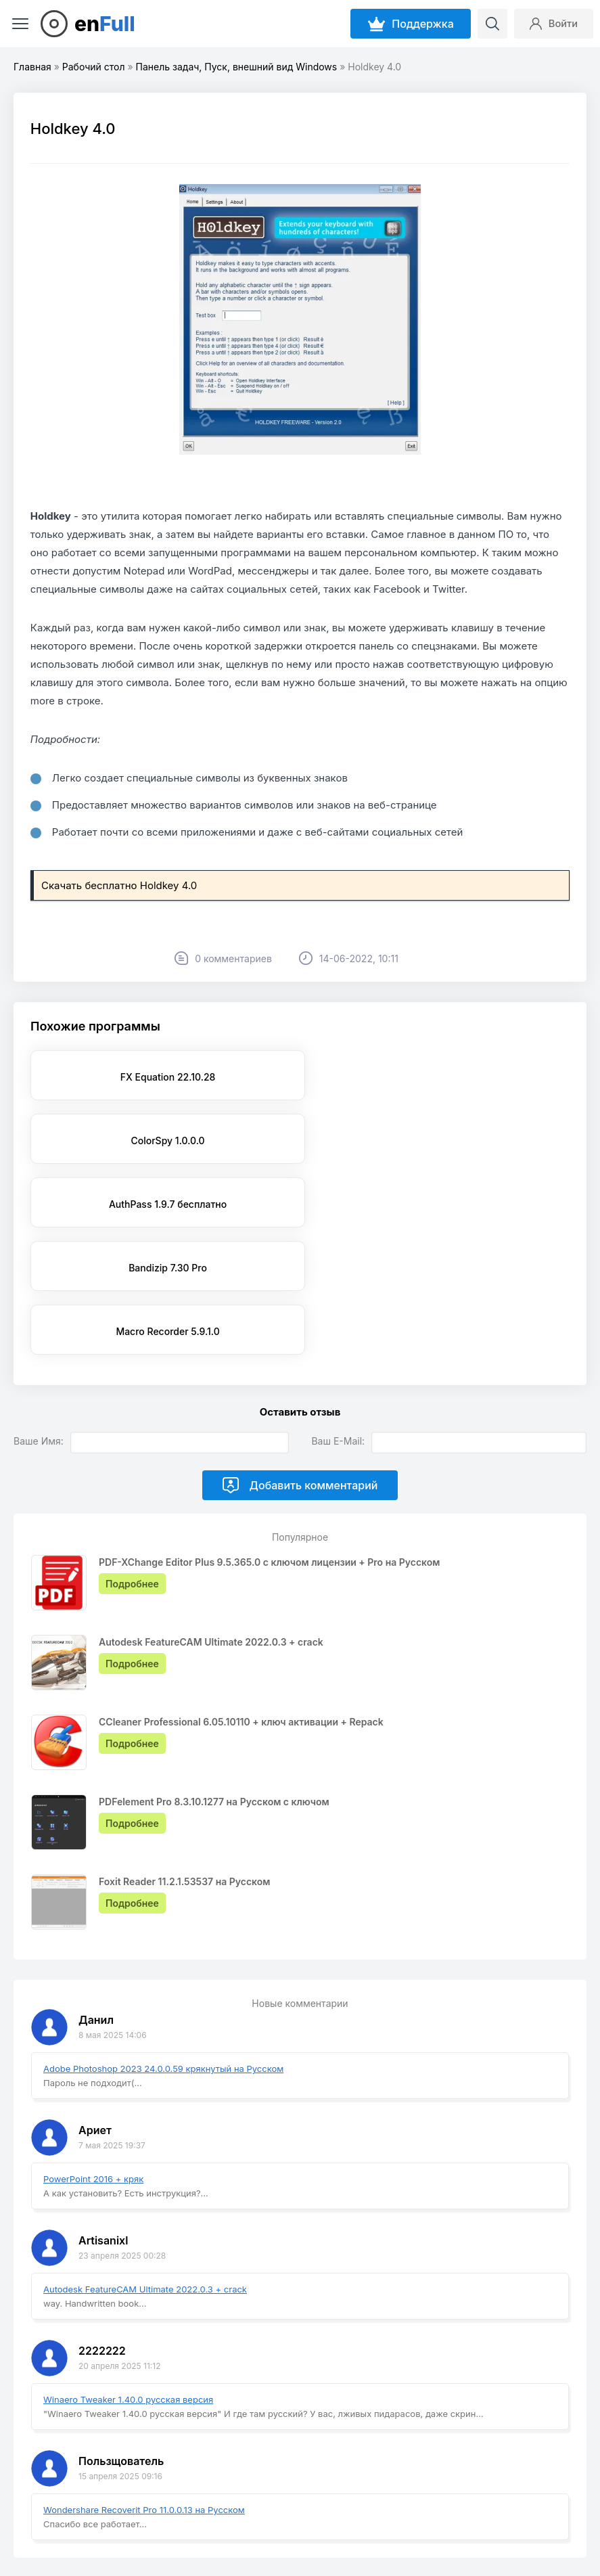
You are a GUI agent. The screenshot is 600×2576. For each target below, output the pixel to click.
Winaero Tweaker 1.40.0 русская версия (128, 2272)
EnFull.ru (41, 2530)
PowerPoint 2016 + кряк (93, 2051)
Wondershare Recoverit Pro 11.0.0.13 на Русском (144, 2382)
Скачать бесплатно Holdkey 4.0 (119, 885)
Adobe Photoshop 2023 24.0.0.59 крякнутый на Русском (163, 1941)
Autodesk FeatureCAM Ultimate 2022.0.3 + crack (145, 2161)
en (104, 24)
